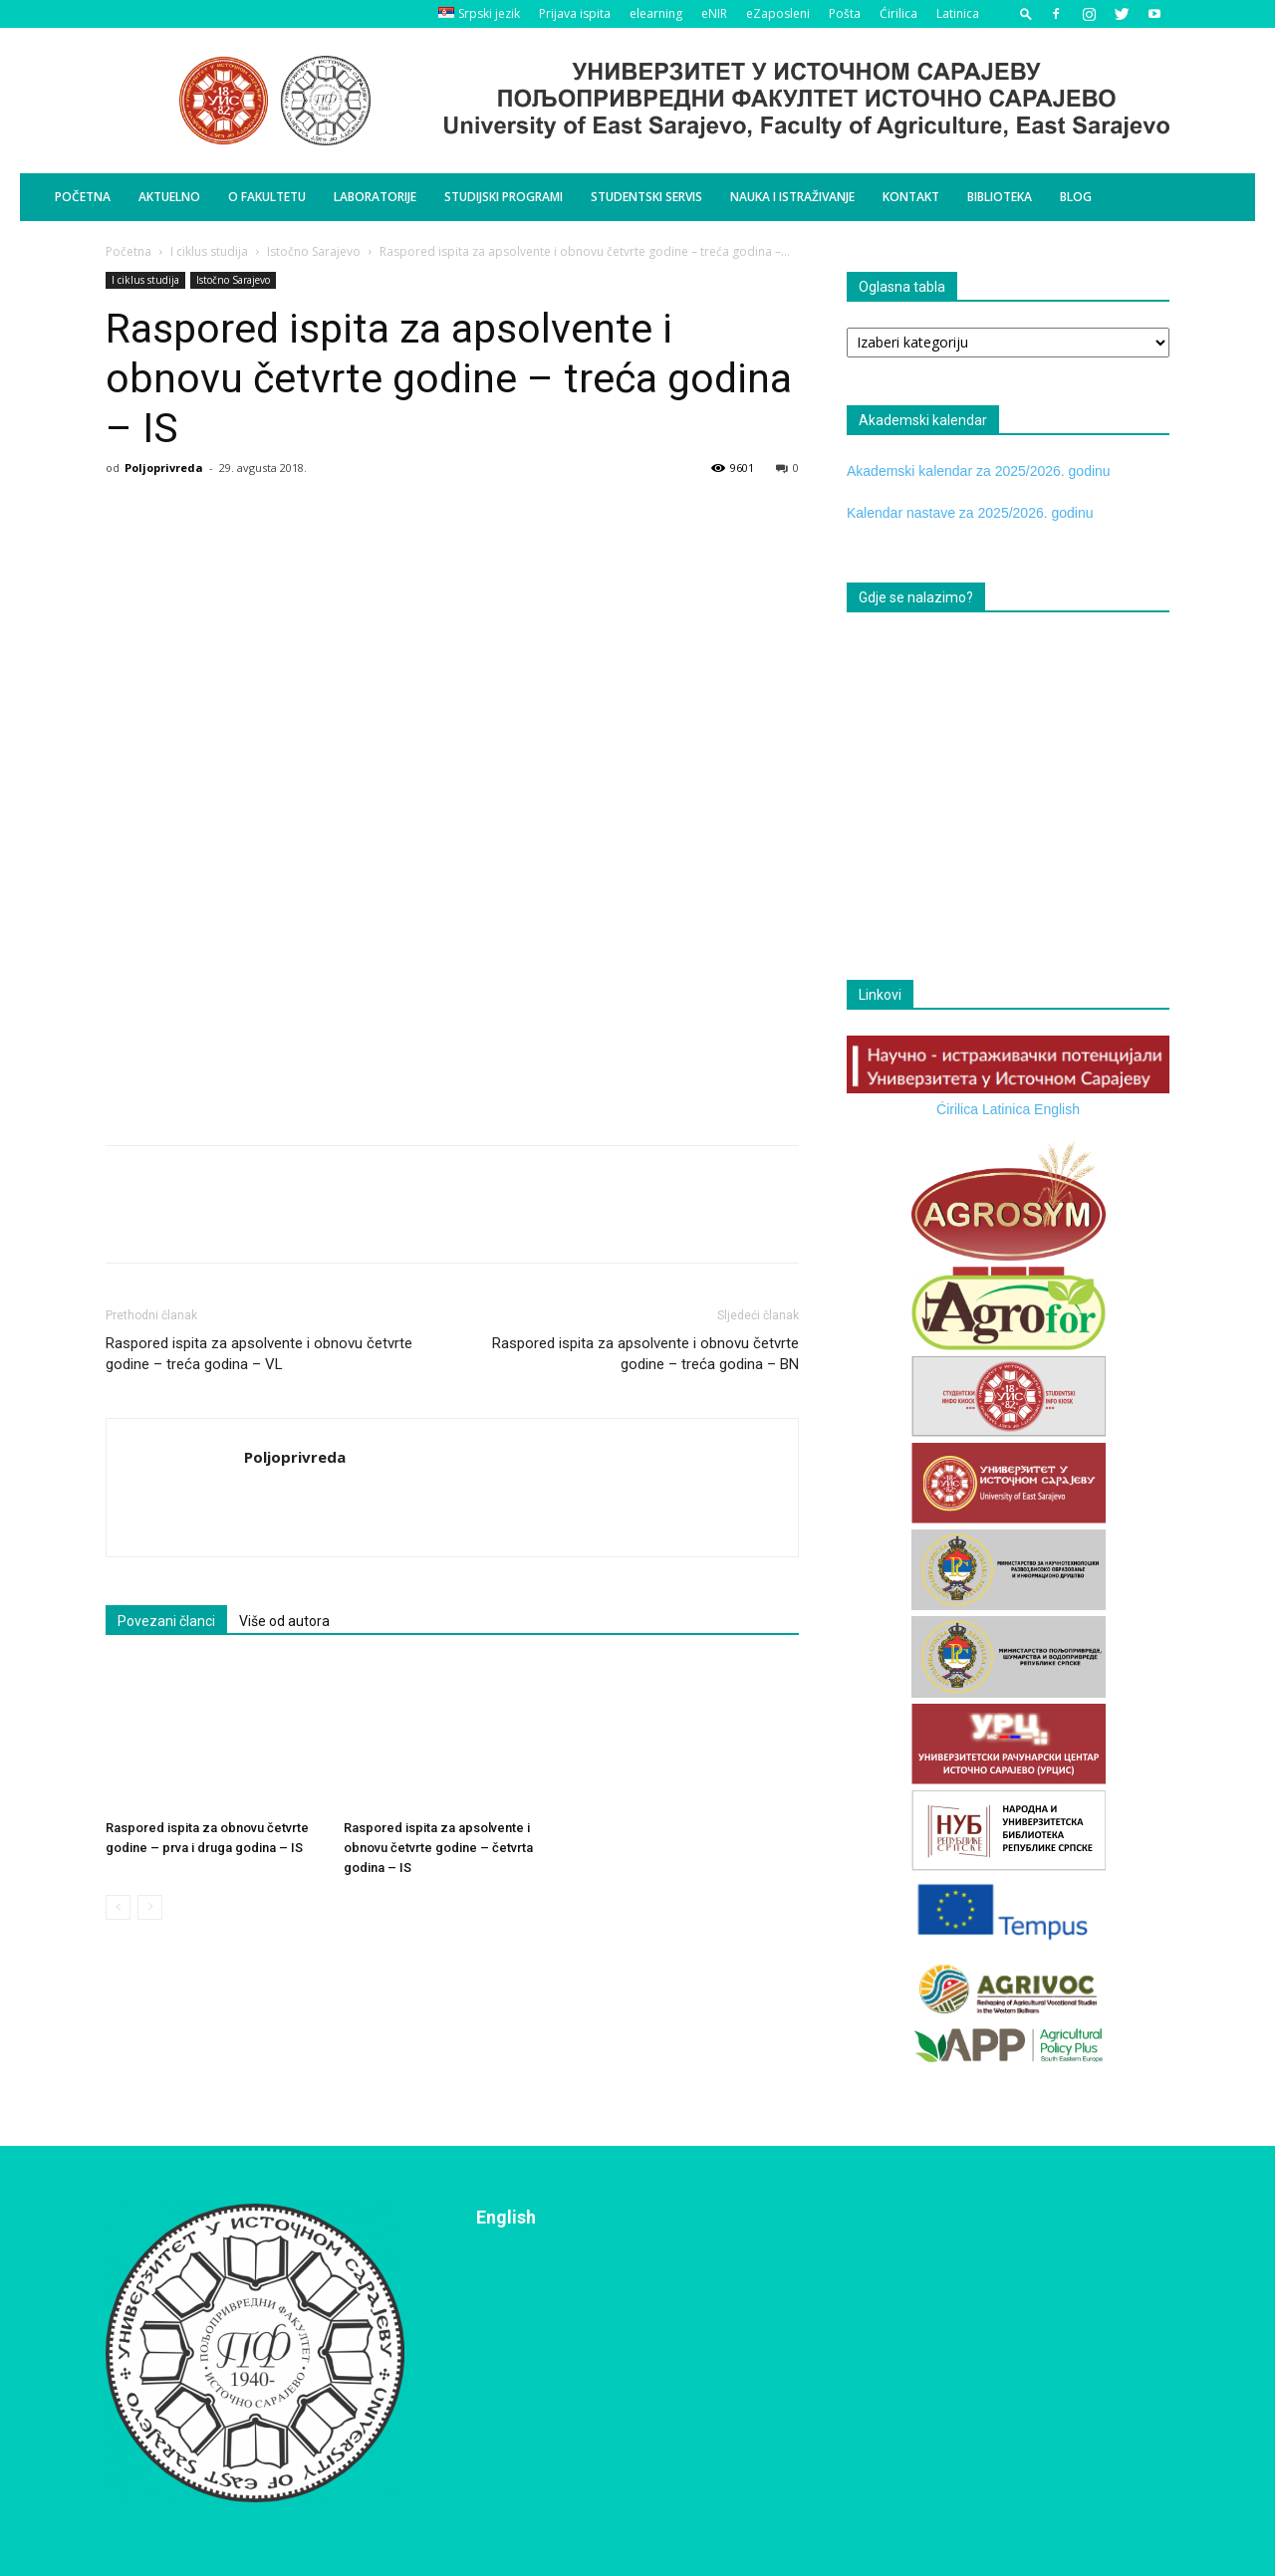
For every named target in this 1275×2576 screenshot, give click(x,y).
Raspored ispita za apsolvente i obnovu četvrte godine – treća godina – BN (645, 1353)
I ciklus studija (209, 251)
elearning (656, 13)
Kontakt (911, 196)
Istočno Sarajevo (314, 251)
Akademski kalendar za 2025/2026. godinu (979, 471)
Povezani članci (166, 1621)
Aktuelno (169, 196)
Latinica (957, 13)
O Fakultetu (267, 196)
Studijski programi (503, 196)
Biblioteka (999, 196)
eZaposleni (778, 13)
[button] (1026, 13)
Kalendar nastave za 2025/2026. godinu (970, 513)
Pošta (845, 13)
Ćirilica (898, 13)
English (1057, 1109)
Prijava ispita (575, 13)
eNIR (714, 13)
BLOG (1076, 196)
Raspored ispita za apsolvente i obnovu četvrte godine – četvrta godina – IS (438, 1847)
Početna (83, 196)
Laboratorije (375, 196)
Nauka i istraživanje (792, 196)
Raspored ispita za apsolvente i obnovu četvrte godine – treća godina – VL (259, 1353)
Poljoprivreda (164, 467)
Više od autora (284, 1621)
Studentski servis (646, 196)
